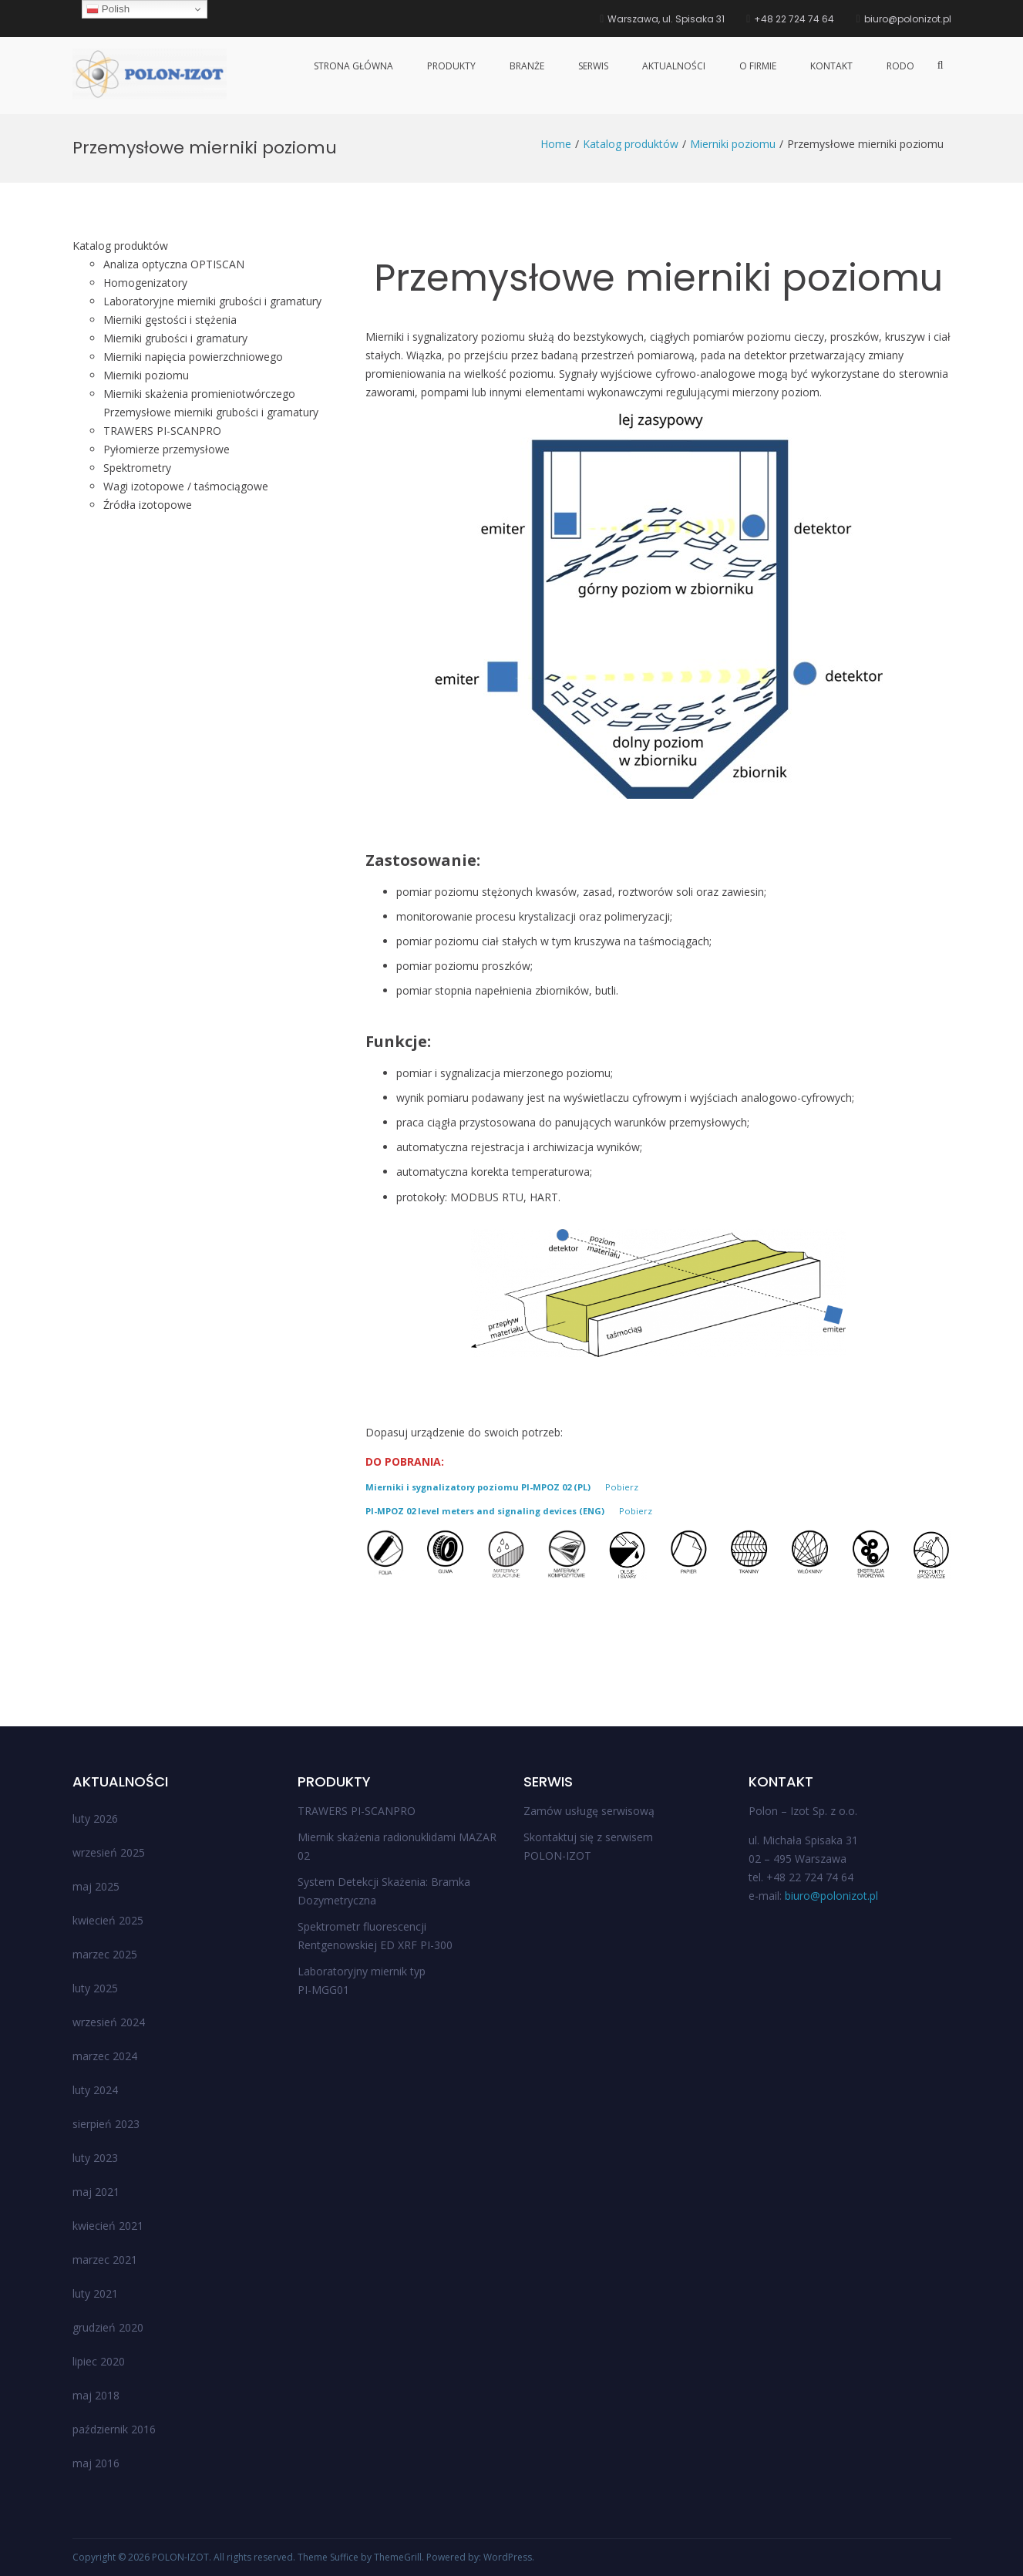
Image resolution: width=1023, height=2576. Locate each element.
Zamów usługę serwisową (589, 1810)
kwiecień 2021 (107, 2225)
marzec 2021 (104, 2259)
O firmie (757, 65)
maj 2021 (95, 2191)
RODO (900, 65)
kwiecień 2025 (107, 1920)
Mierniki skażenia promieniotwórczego (199, 393)
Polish (108, 9)
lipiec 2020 (98, 2361)
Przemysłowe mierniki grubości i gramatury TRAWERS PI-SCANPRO (210, 421)
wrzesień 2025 (108, 1852)
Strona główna (353, 65)
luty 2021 (95, 2293)
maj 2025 (95, 1886)
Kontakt (831, 65)
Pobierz (621, 1487)
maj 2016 (95, 2463)
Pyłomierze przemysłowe (166, 449)
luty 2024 (95, 2090)
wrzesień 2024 (108, 2022)
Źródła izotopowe (147, 504)
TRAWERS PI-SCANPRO (357, 1810)
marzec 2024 (104, 2056)
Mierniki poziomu (146, 375)
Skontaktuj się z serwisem (588, 1837)
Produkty (451, 65)
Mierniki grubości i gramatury (175, 338)
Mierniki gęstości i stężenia (170, 319)
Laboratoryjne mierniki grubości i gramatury (212, 301)
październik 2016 (114, 2429)
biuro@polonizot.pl (831, 1895)
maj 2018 (95, 2395)
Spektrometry (137, 467)
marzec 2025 (104, 1954)
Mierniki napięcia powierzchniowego (193, 356)
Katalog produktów (120, 245)
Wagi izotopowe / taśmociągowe (185, 486)
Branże (527, 65)
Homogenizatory (145, 282)
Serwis (593, 65)
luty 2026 (95, 1818)
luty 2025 (95, 1988)
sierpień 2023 (106, 2123)
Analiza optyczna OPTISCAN (173, 264)
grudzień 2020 (107, 2327)
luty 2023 (95, 2157)
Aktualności (673, 65)
